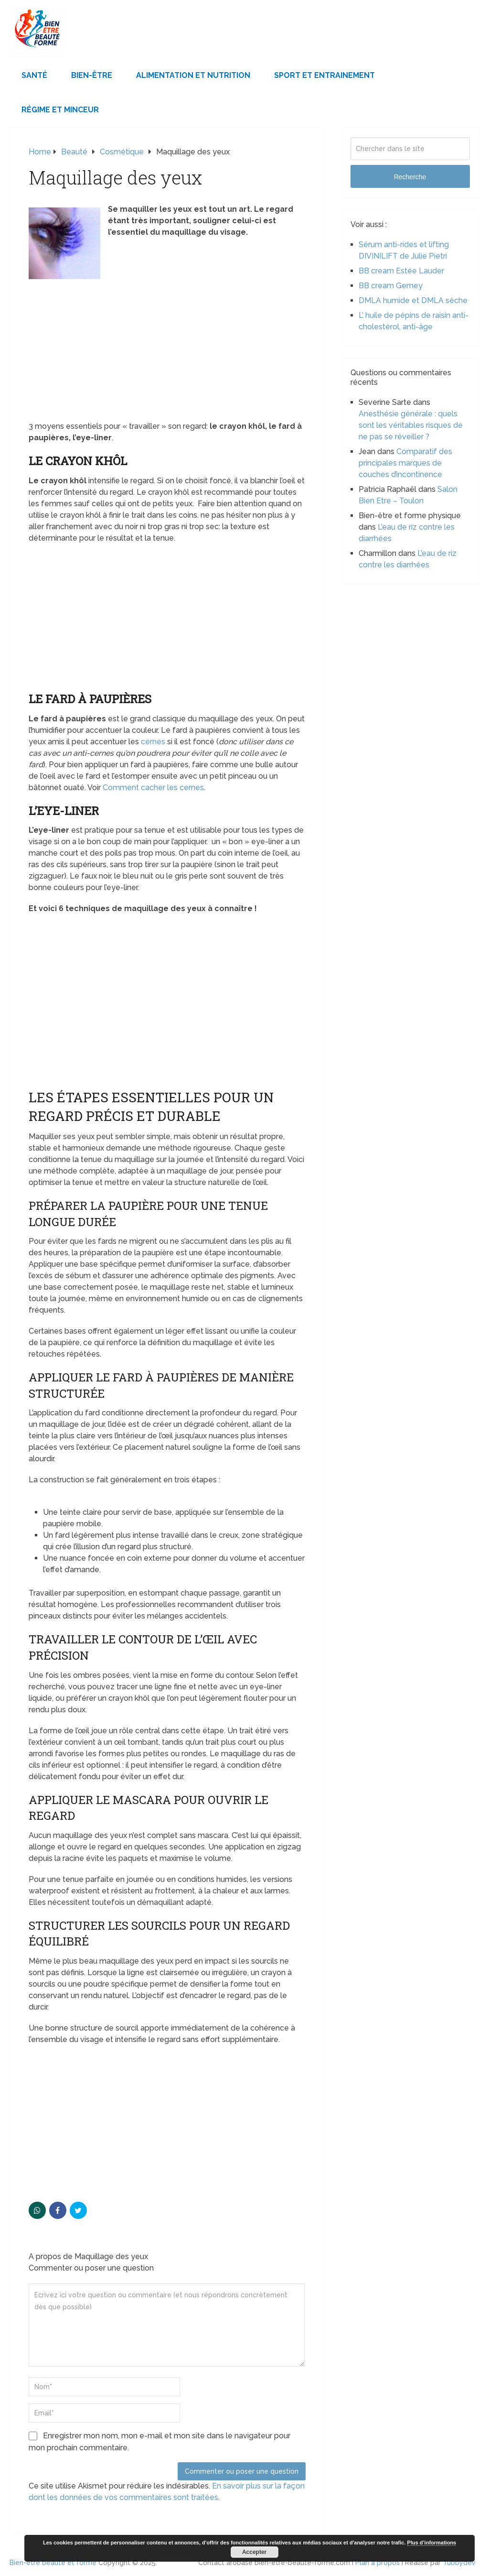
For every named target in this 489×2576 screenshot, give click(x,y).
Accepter (254, 2552)
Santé (34, 75)
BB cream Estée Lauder (401, 270)
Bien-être (91, 75)
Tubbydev (459, 2562)
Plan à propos (377, 2562)
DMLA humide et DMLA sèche (413, 300)
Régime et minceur (60, 109)
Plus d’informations (432, 2542)
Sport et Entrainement (324, 75)
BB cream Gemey (391, 285)
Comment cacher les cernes (153, 787)
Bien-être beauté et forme (53, 2562)
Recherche (410, 177)
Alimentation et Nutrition (193, 75)
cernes (153, 741)
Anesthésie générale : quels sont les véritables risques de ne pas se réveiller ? (411, 425)
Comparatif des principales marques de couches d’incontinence (405, 463)
